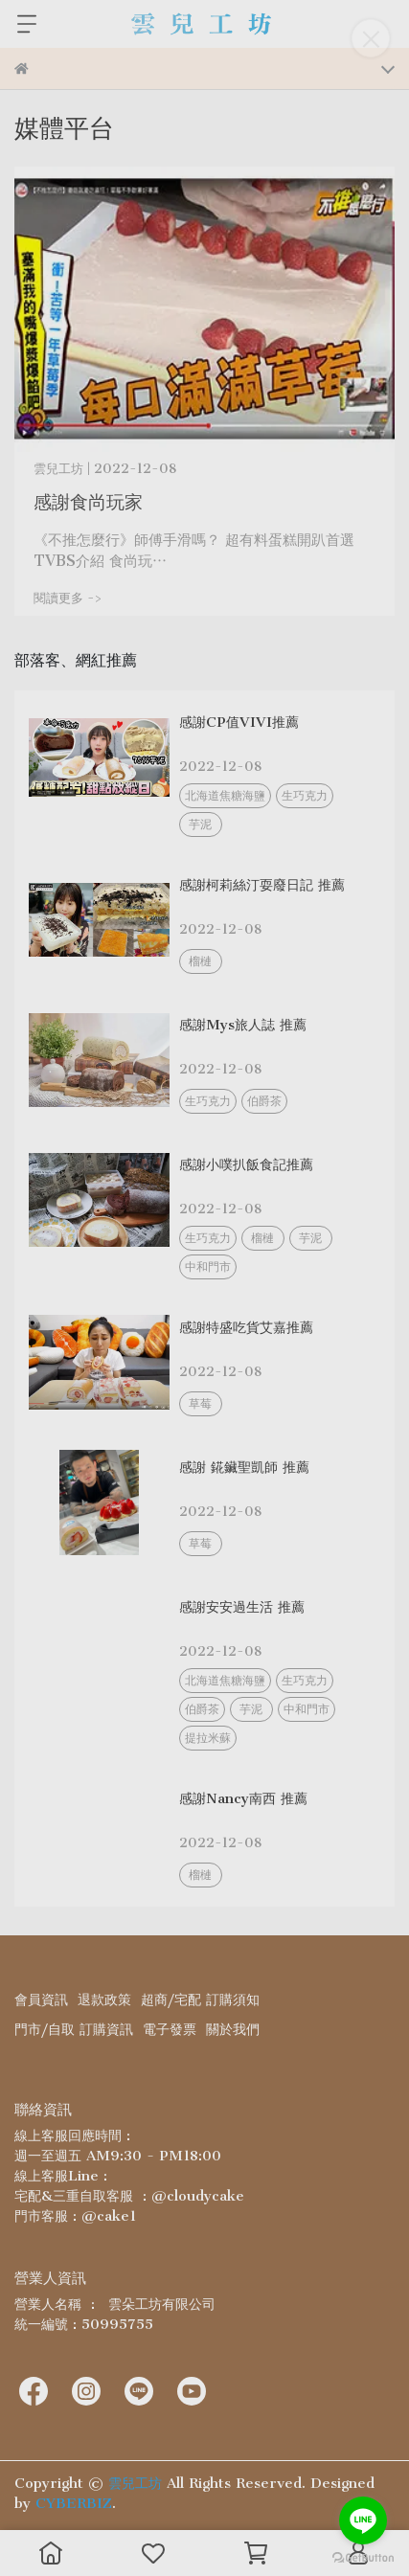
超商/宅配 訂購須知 (200, 1999)
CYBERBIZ (73, 2503)
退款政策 (104, 1999)
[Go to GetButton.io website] (363, 2557)
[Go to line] (363, 2520)
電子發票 (169, 2029)
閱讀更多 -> (68, 598)
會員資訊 (41, 1999)
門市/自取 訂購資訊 (73, 2029)
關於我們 (233, 2029)
